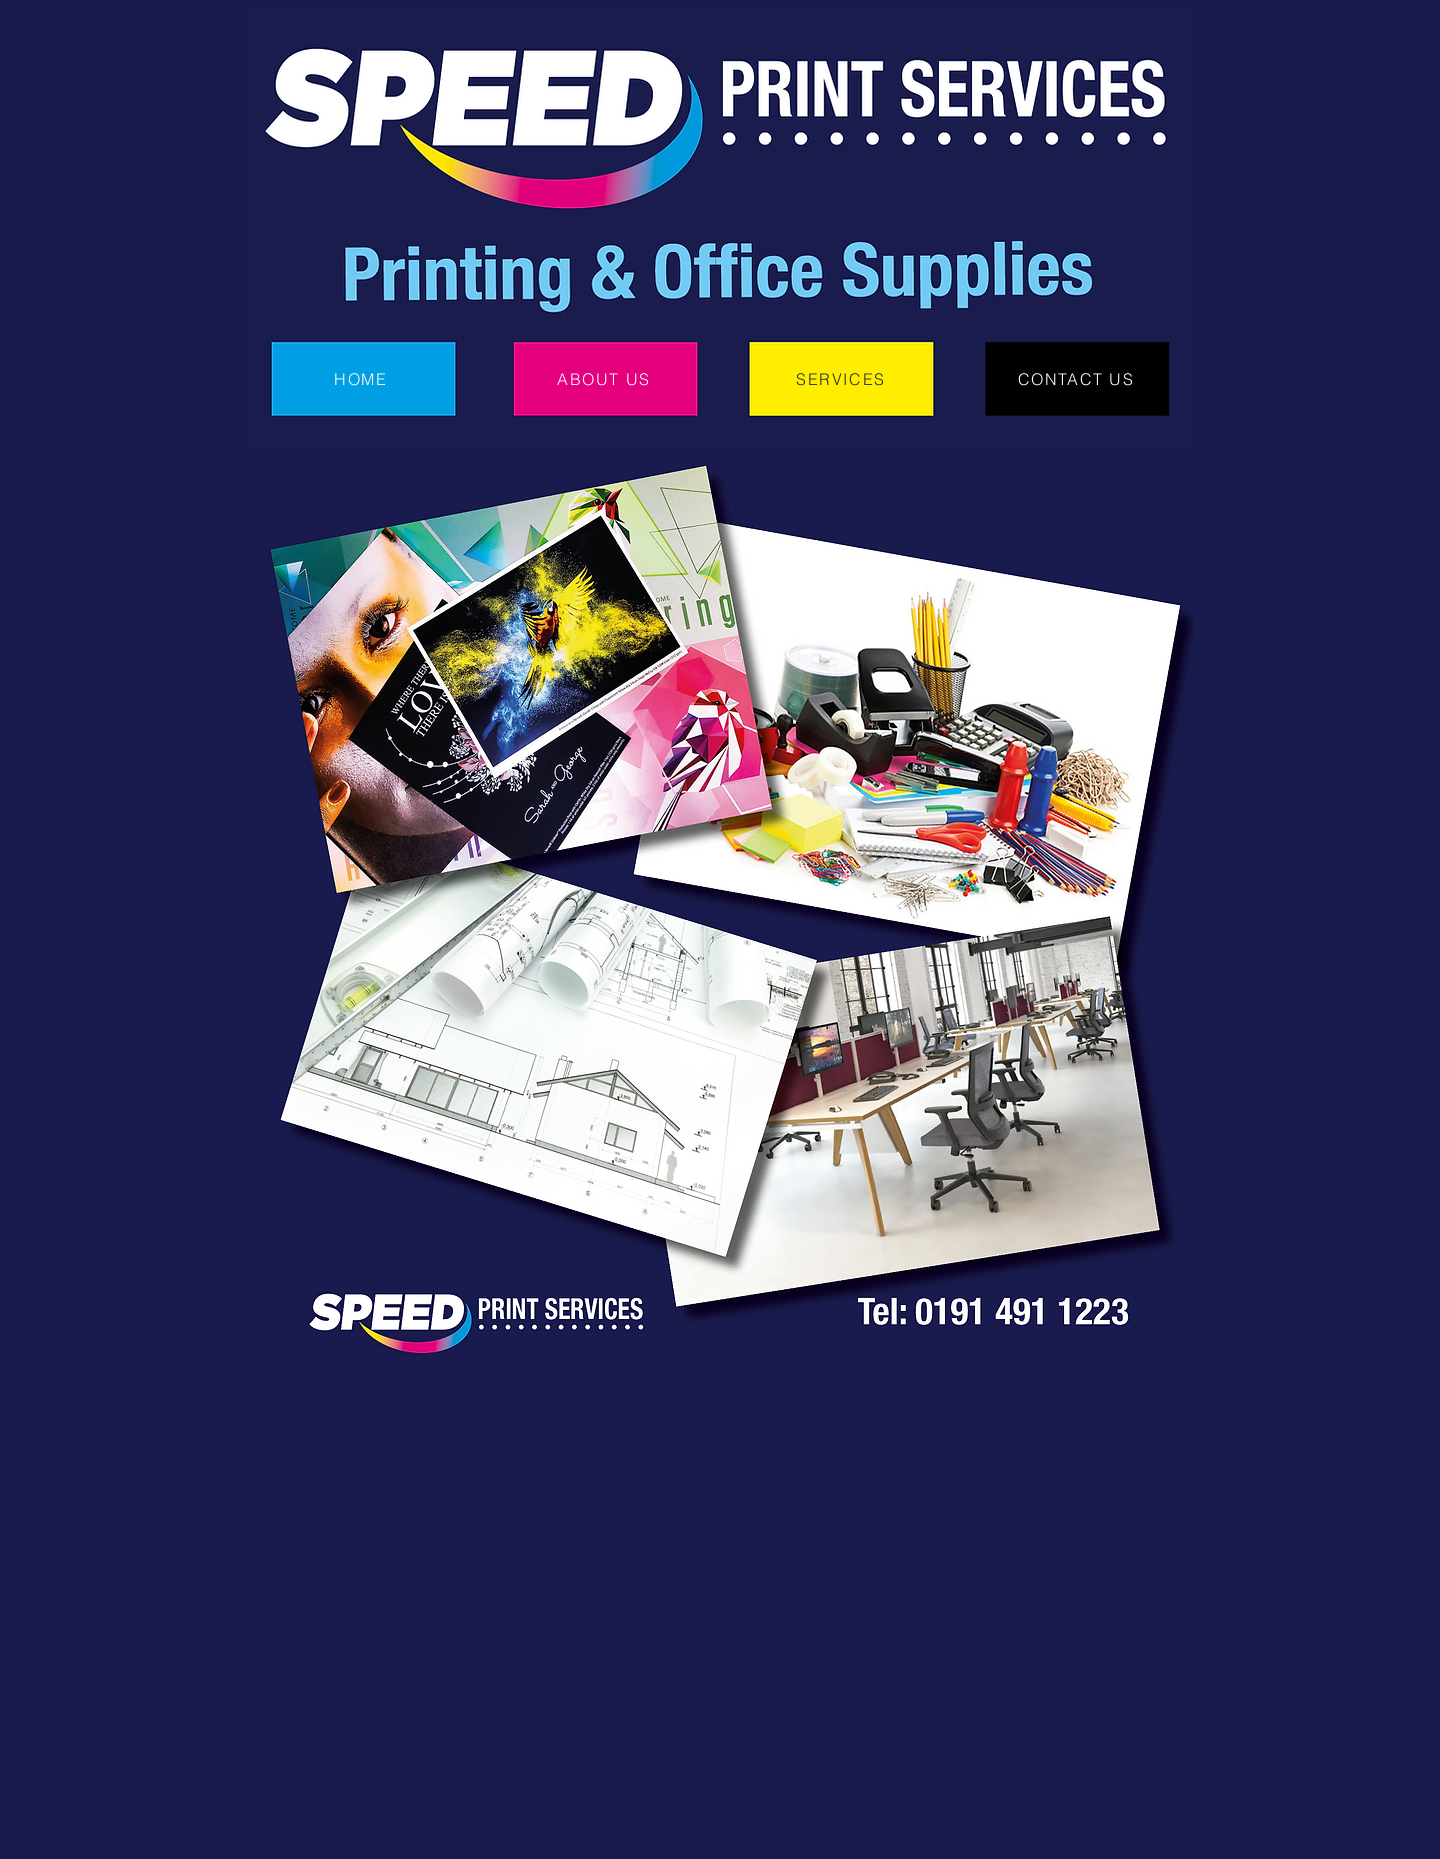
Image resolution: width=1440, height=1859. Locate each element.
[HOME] (363, 379)
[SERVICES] (843, 379)
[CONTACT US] (1078, 379)
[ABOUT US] (606, 379)
